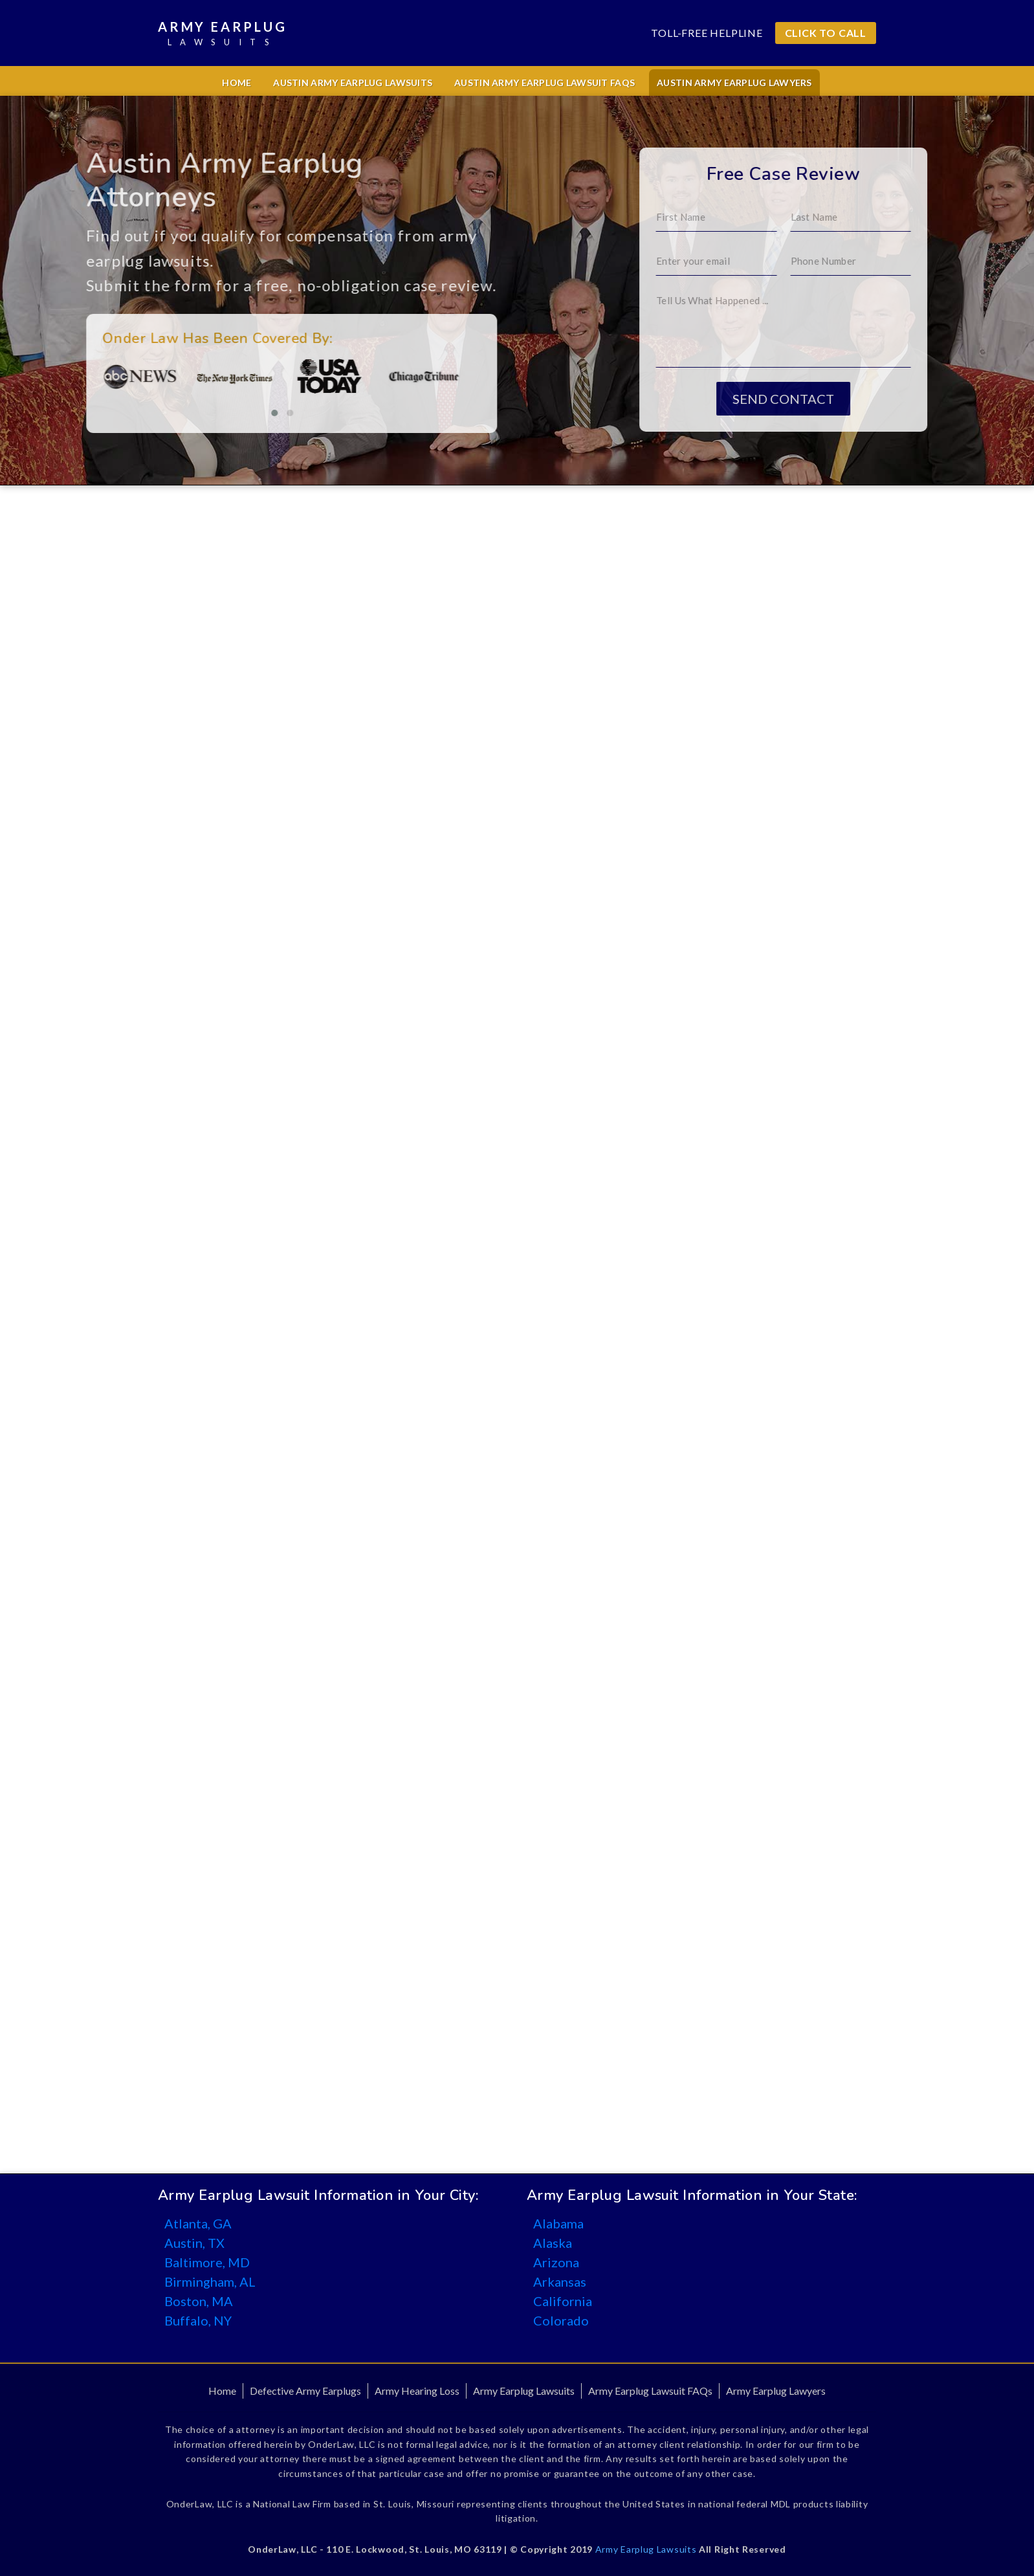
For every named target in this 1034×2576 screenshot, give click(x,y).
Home (236, 82)
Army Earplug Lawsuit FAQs (650, 2390)
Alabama (558, 2223)
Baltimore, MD (207, 2262)
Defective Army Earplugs (305, 2390)
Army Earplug (222, 34)
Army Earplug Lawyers (776, 2390)
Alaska (552, 2242)
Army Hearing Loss (417, 2390)
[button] (219, 412)
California (562, 2301)
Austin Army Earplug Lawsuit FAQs (544, 82)
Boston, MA (198, 2301)
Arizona (556, 2262)
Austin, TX (194, 2242)
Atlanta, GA (198, 2223)
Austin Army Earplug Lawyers (734, 82)
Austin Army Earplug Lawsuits (352, 82)
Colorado (561, 2320)
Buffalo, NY (198, 2320)
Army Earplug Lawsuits (524, 2390)
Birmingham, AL (210, 2281)
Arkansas (559, 2281)
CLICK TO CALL (825, 33)
